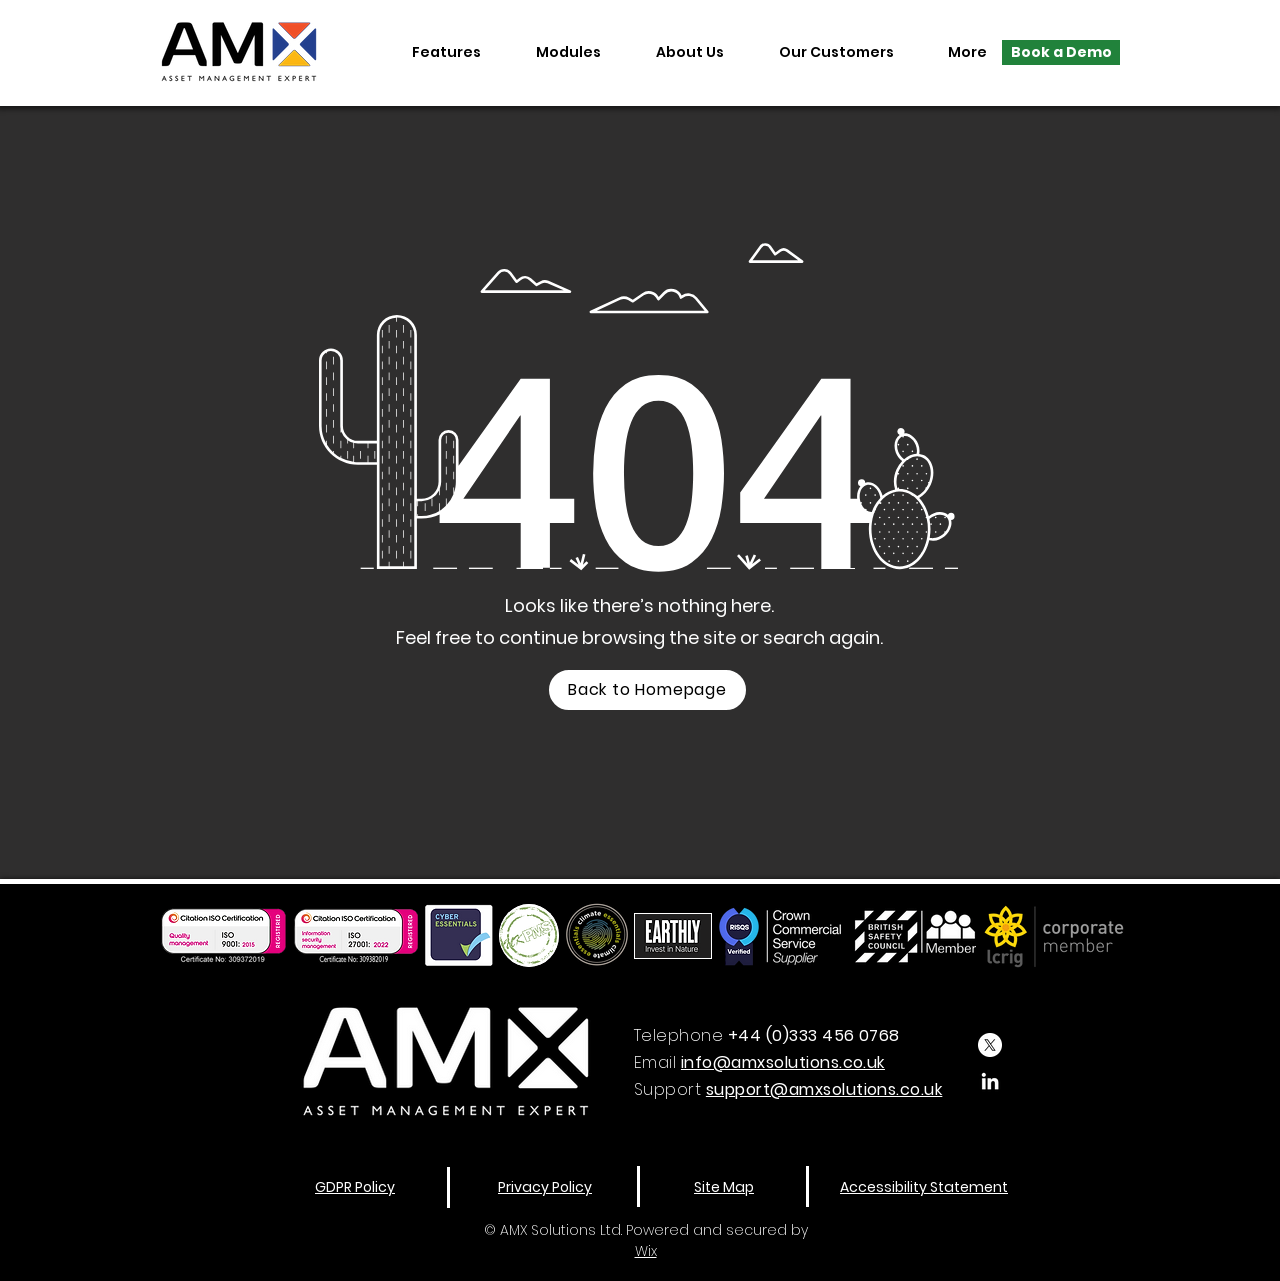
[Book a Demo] (1061, 52)
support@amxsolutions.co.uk (824, 1089)
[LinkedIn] (990, 1081)
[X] (990, 1045)
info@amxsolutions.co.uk (783, 1062)
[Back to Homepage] (647, 690)
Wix (646, 1251)
